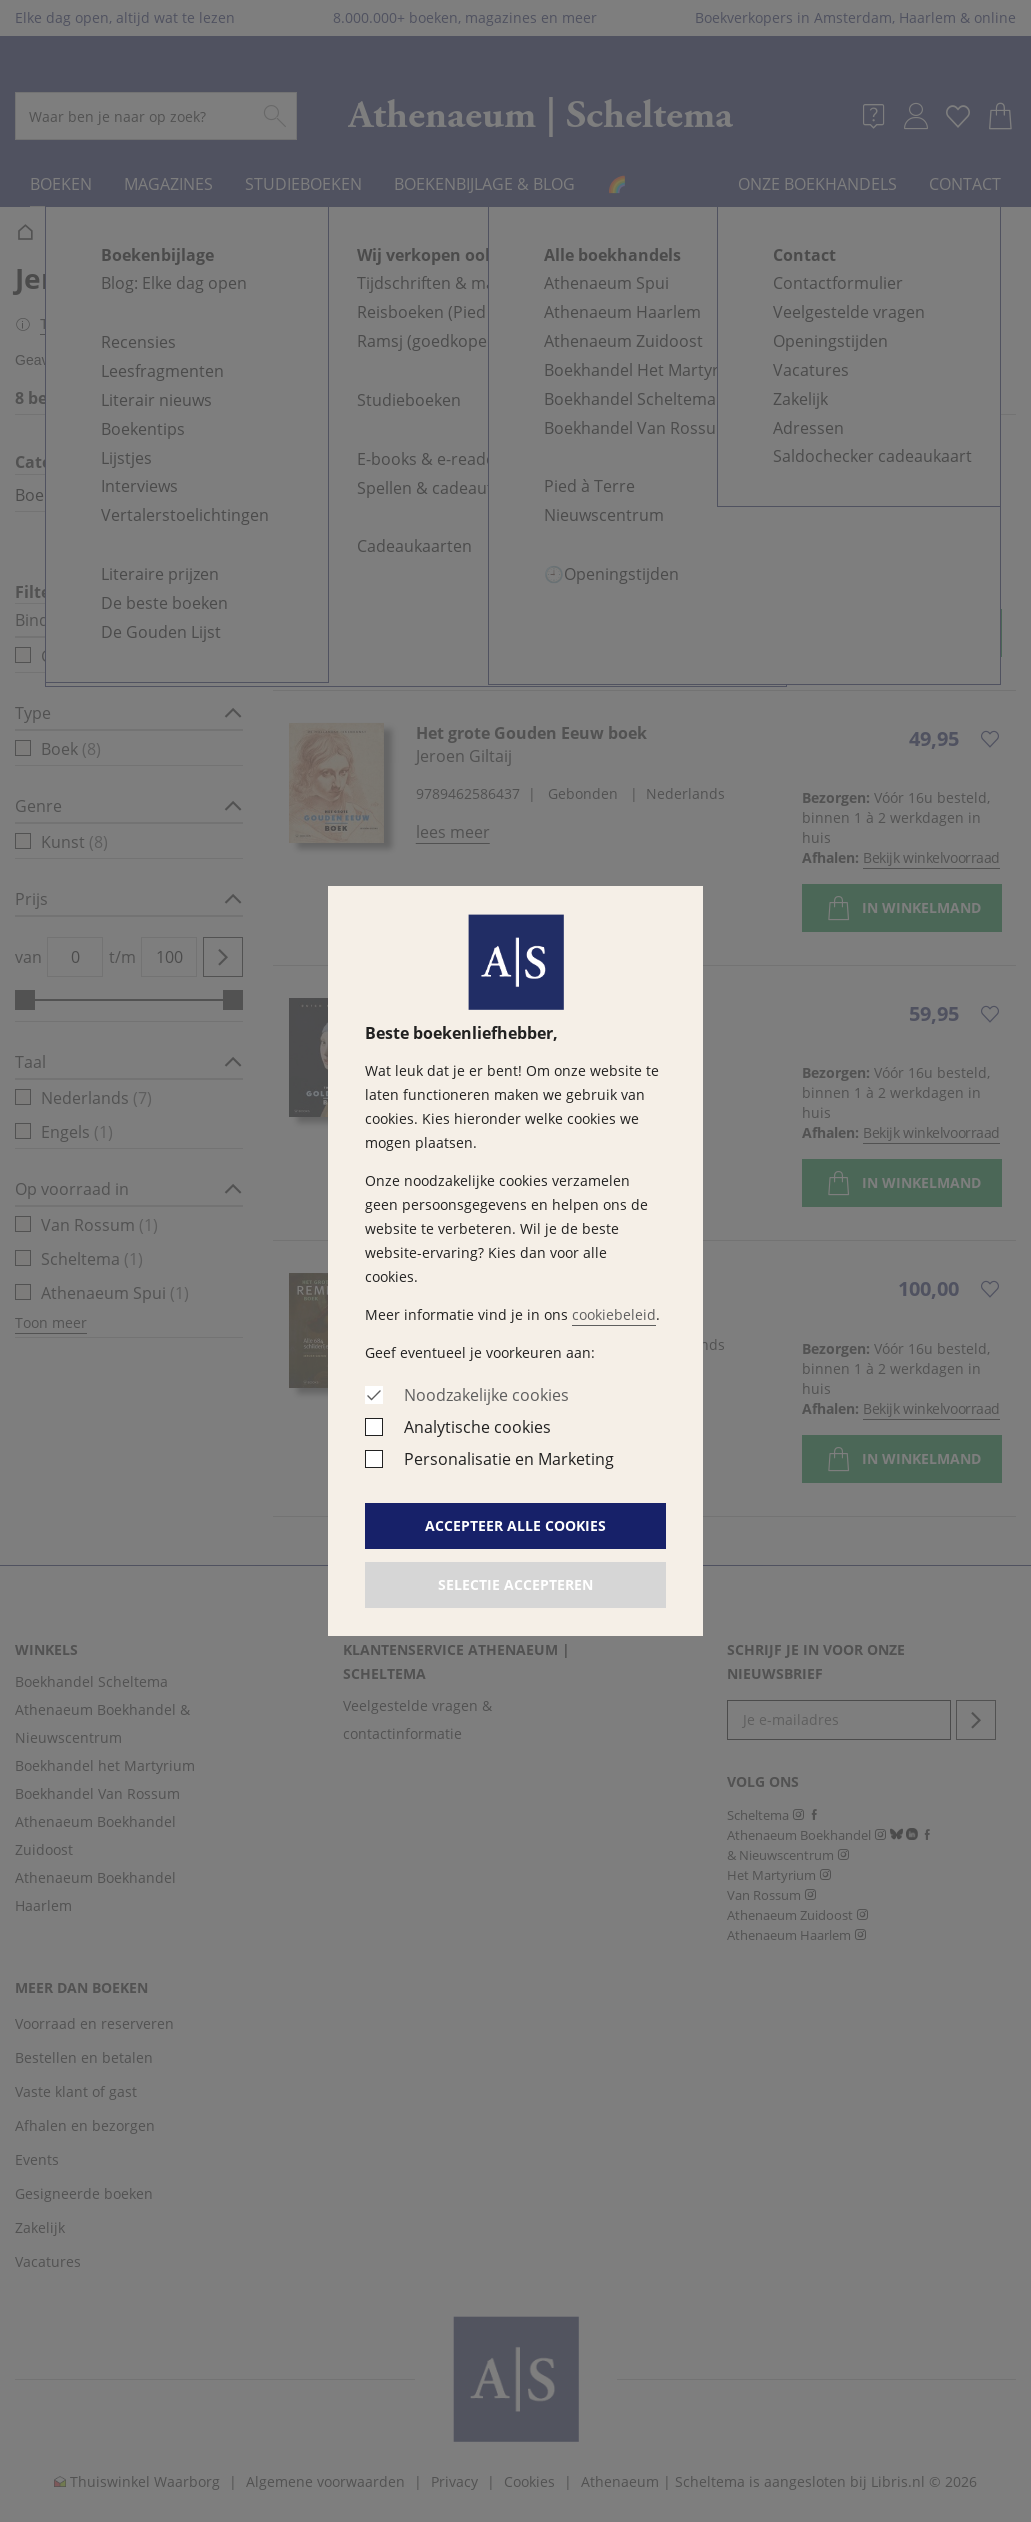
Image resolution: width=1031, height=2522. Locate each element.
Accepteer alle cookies (515, 1525)
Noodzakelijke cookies (486, 1395)
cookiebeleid (614, 1314)
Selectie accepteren (515, 1584)
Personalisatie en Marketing (509, 1459)
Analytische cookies (477, 1427)
